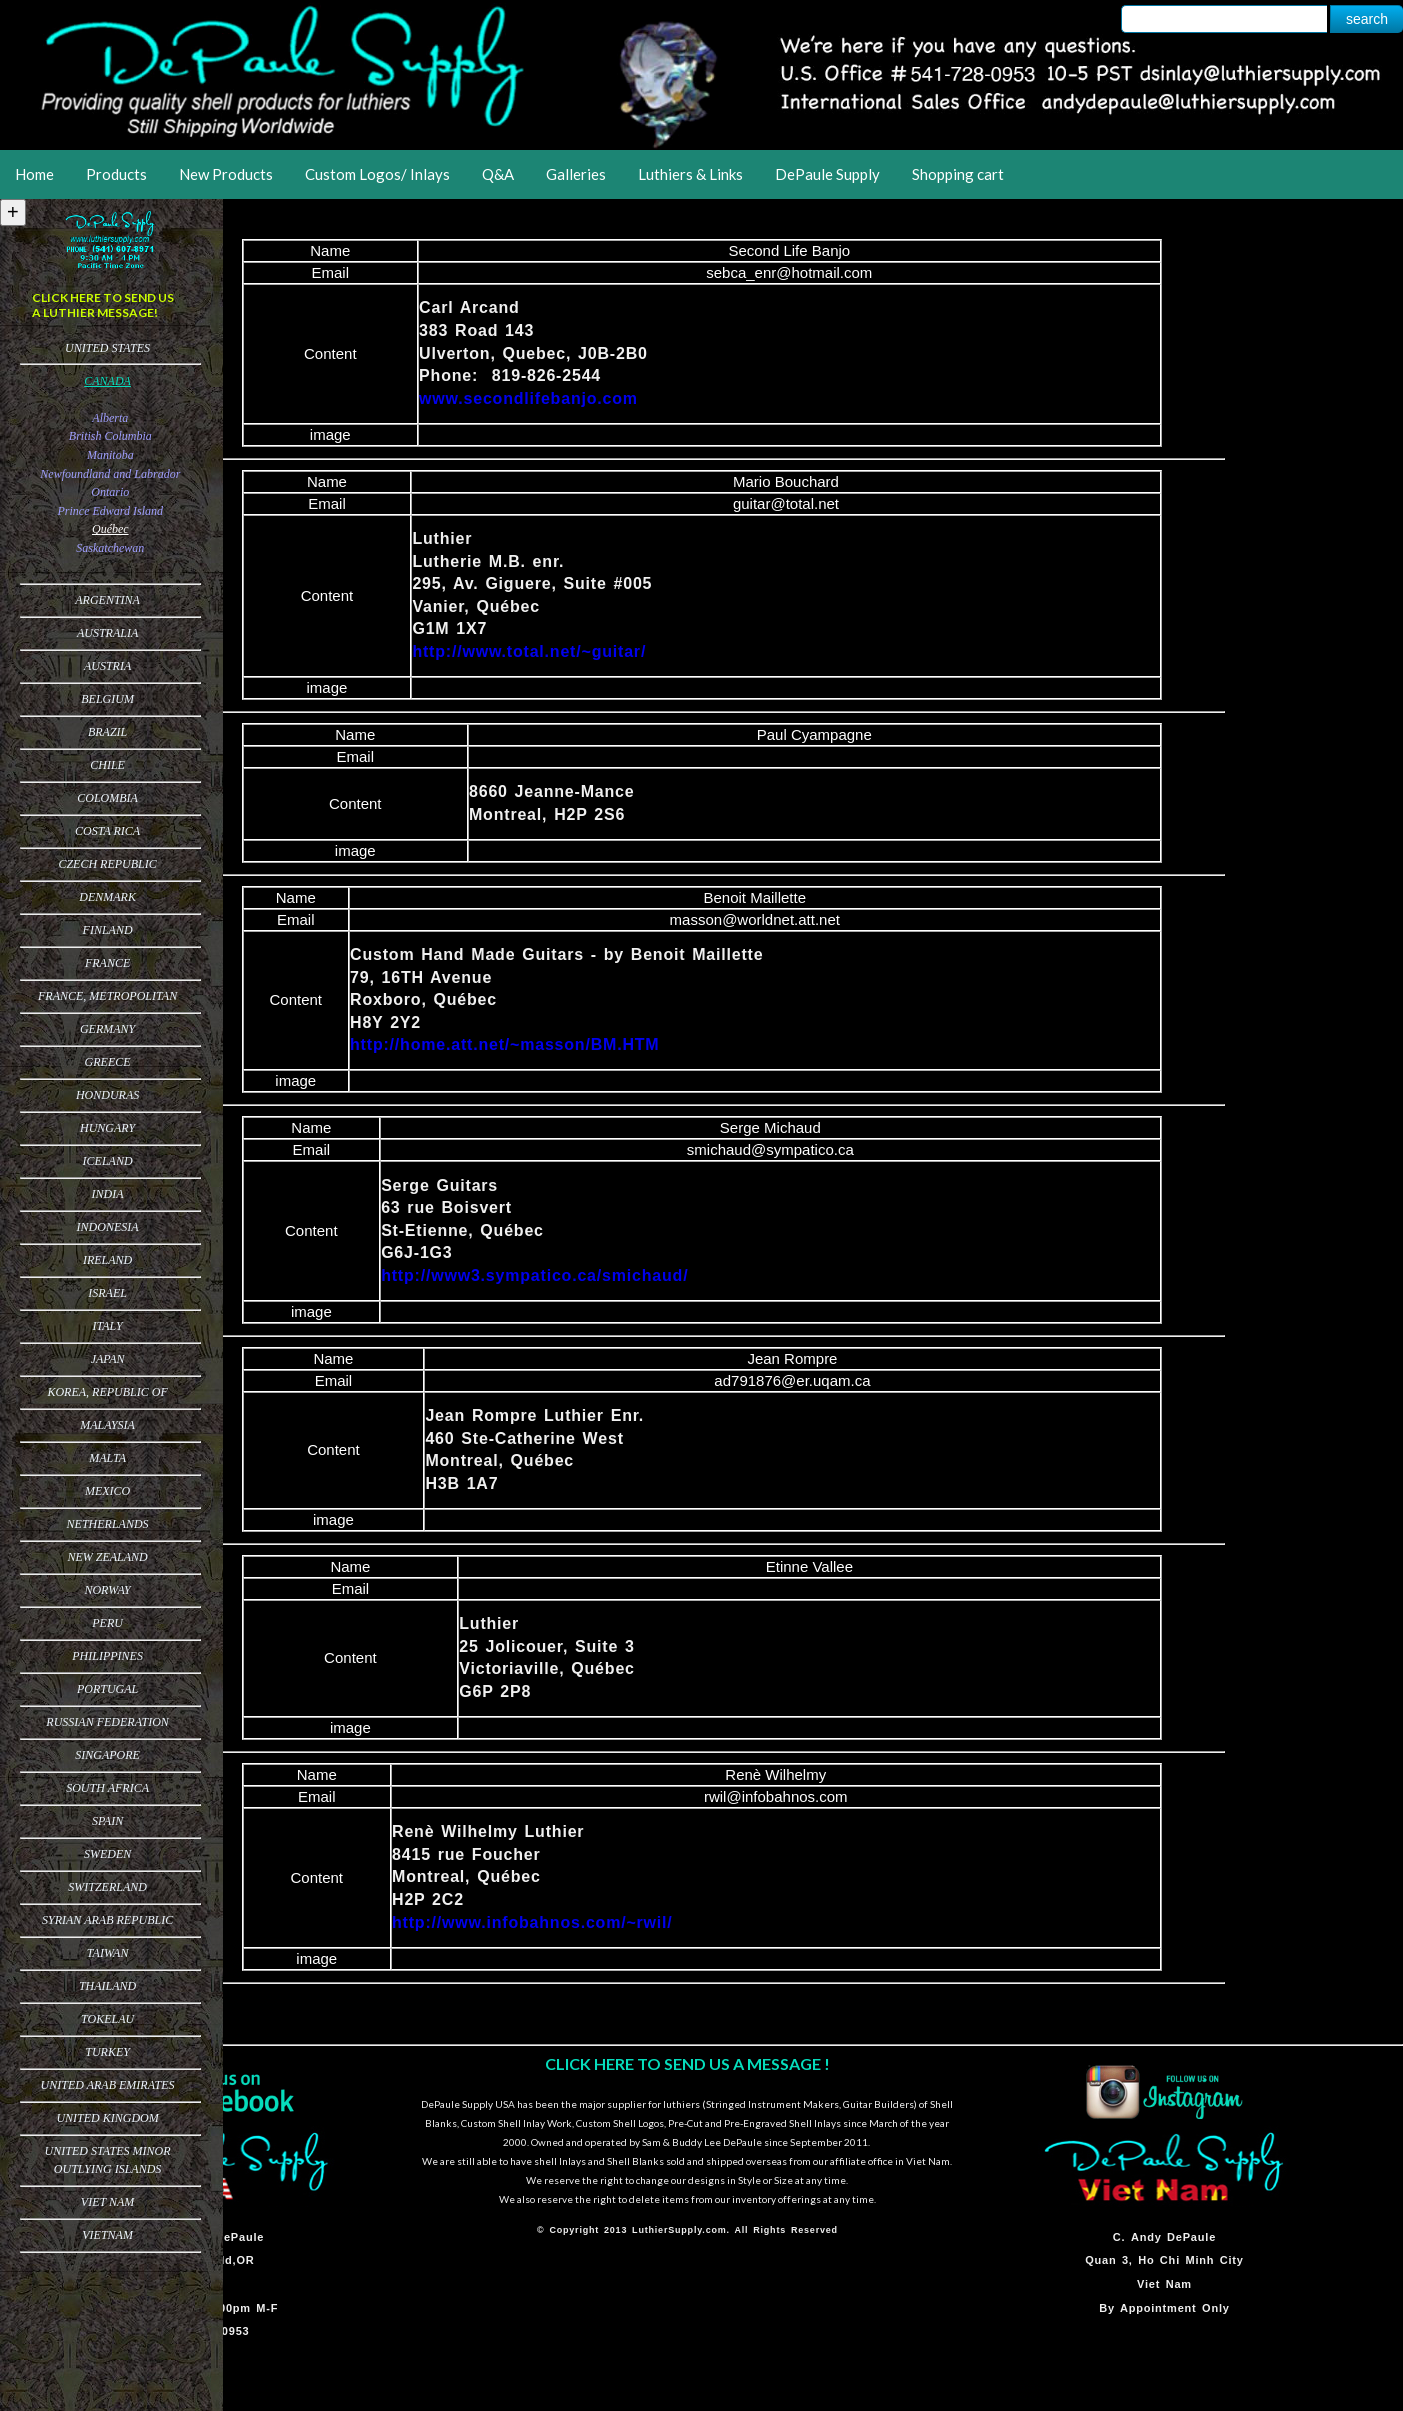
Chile (107, 765)
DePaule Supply (827, 174)
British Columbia (110, 436)
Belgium (107, 699)
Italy (107, 1326)
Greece (108, 1062)
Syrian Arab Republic (107, 1920)
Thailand (107, 1986)
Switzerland (107, 1887)
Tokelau (107, 2019)
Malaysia (107, 1425)
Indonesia (108, 1227)
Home (34, 174)
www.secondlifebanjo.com (528, 398)
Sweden (107, 1854)
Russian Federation (107, 1722)
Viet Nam (107, 2202)
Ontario (110, 492)
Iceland (108, 1161)
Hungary (107, 1128)
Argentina (107, 600)
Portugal (107, 1689)
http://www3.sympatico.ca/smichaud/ (534, 1275)
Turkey (107, 2052)
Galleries (576, 174)
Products (116, 174)
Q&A (498, 174)
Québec (110, 529)
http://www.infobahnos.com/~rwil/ (532, 1922)
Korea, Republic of (107, 1392)
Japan (108, 1359)
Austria (107, 666)
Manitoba (110, 455)
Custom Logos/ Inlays (377, 174)
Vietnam (107, 2235)
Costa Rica (107, 831)
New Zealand (107, 1557)
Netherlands (108, 1524)
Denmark (107, 897)
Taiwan (108, 1953)
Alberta (110, 418)
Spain (107, 1821)
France (107, 963)
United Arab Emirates (108, 2085)
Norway (107, 1590)
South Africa (107, 1788)
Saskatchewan (110, 548)
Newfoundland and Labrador (110, 474)
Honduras (107, 1095)
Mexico (107, 1491)
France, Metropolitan (107, 996)
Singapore (107, 1755)
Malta (107, 1458)
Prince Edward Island (111, 511)
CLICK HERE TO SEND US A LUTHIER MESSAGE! (103, 305)
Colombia (107, 798)
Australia (107, 633)
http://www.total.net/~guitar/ (529, 651)
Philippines (107, 1656)
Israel (107, 1293)
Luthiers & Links (690, 174)
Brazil (107, 732)
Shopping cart (958, 174)
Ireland (107, 1260)
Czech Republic (107, 864)
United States (107, 348)
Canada (107, 381)
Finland (108, 930)
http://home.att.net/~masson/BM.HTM (504, 1044)
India (108, 1194)
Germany (107, 1029)
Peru (107, 1623)
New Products (226, 174)
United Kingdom (107, 2118)
